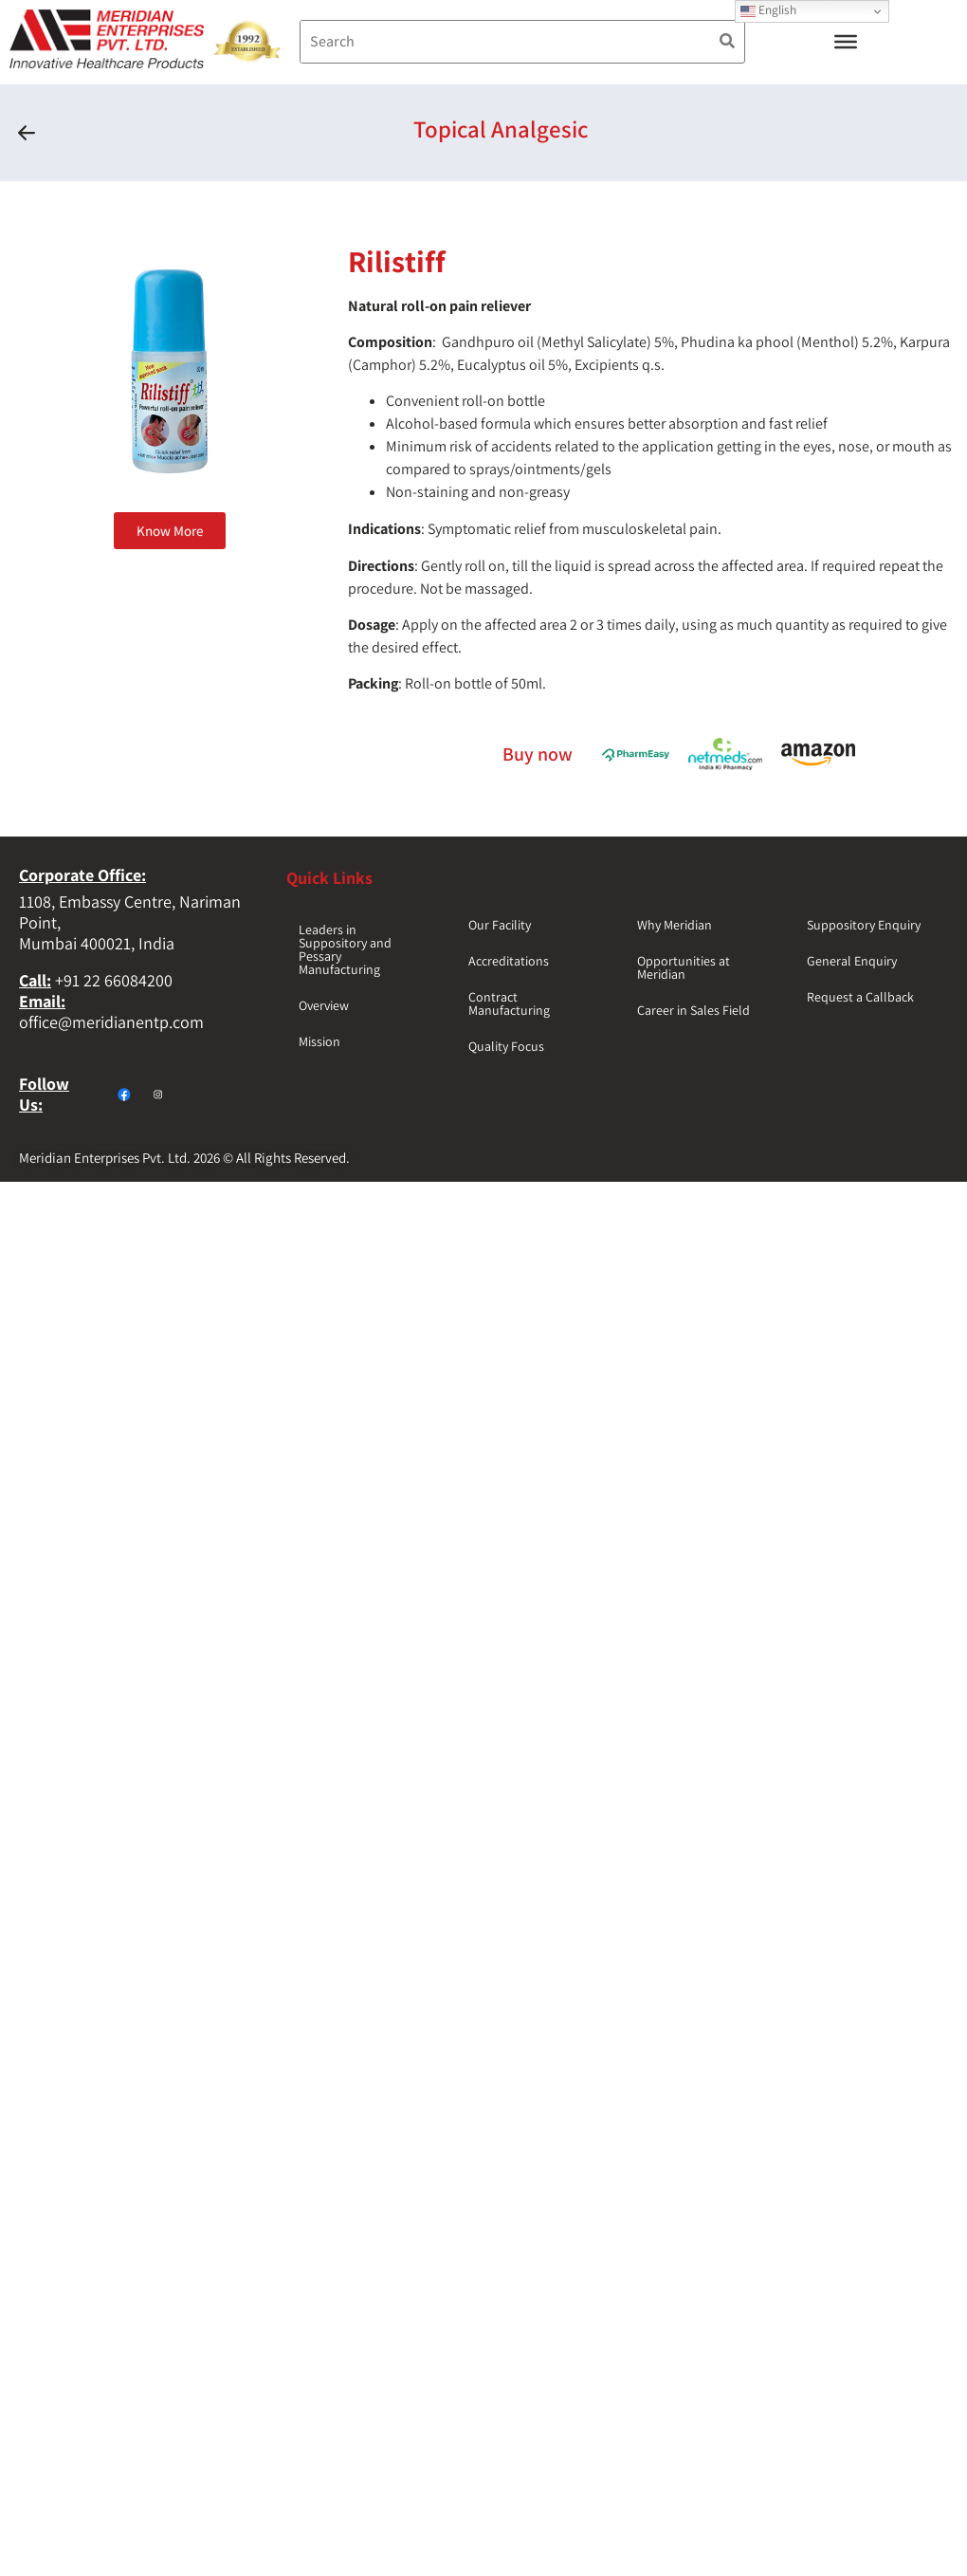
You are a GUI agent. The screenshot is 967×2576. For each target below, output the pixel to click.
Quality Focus (506, 1046)
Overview (324, 1005)
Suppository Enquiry (864, 924)
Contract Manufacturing (509, 1003)
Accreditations (508, 960)
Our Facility (499, 924)
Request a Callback (860, 996)
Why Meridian (674, 924)
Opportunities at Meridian (683, 967)
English (768, 10)
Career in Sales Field (693, 1010)
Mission (319, 1041)
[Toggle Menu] (845, 41)
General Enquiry (852, 960)
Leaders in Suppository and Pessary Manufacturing (345, 949)
